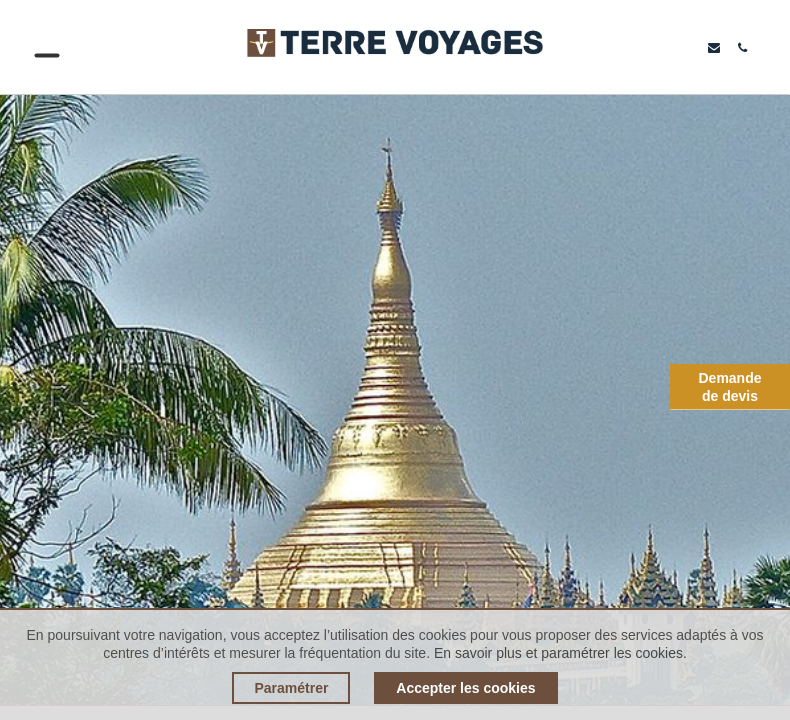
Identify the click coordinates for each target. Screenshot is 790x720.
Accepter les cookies (465, 688)
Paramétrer (291, 688)
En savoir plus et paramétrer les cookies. (560, 653)
